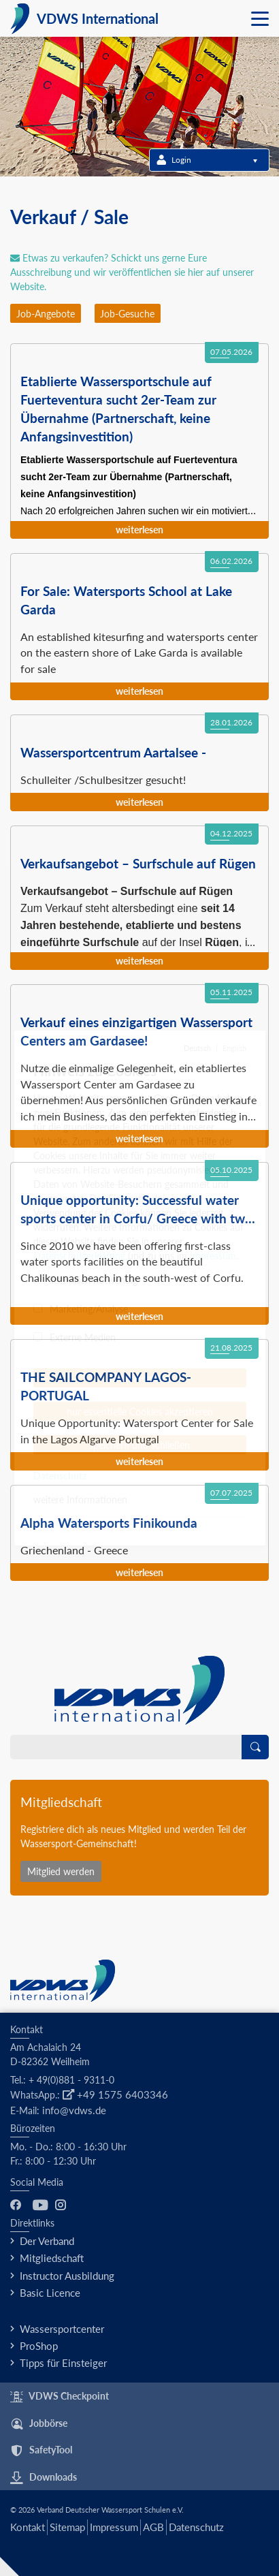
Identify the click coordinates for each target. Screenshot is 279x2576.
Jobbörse (38, 2424)
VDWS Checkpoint (59, 2397)
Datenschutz (196, 2527)
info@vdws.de (74, 2110)
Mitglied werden (61, 1871)
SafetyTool (41, 2450)
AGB (153, 2527)
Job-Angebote (45, 313)
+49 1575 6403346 (115, 2094)
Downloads (43, 2478)
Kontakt (27, 2527)
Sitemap (67, 2527)
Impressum (114, 2527)
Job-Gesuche (127, 313)
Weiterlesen (139, 529)
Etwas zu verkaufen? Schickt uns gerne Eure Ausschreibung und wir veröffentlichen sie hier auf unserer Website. (132, 272)
